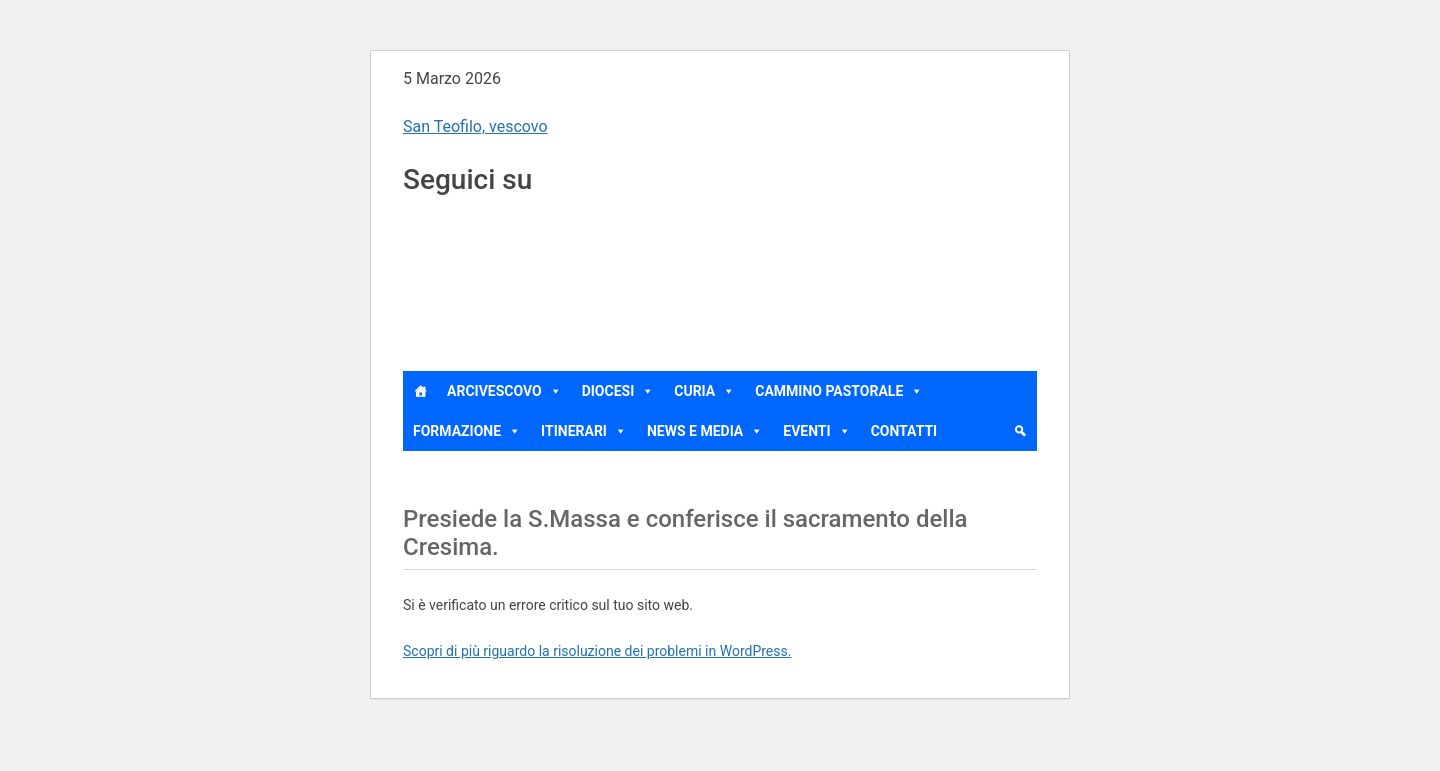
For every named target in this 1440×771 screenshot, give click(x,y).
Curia (704, 391)
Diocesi (618, 391)
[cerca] (1020, 431)
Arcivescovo (504, 391)
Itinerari (584, 431)
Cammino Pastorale (839, 391)
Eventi (816, 431)
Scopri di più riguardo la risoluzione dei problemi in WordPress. (597, 651)
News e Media (705, 431)
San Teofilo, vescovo (475, 126)
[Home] (420, 391)
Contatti (904, 431)
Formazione (467, 431)
